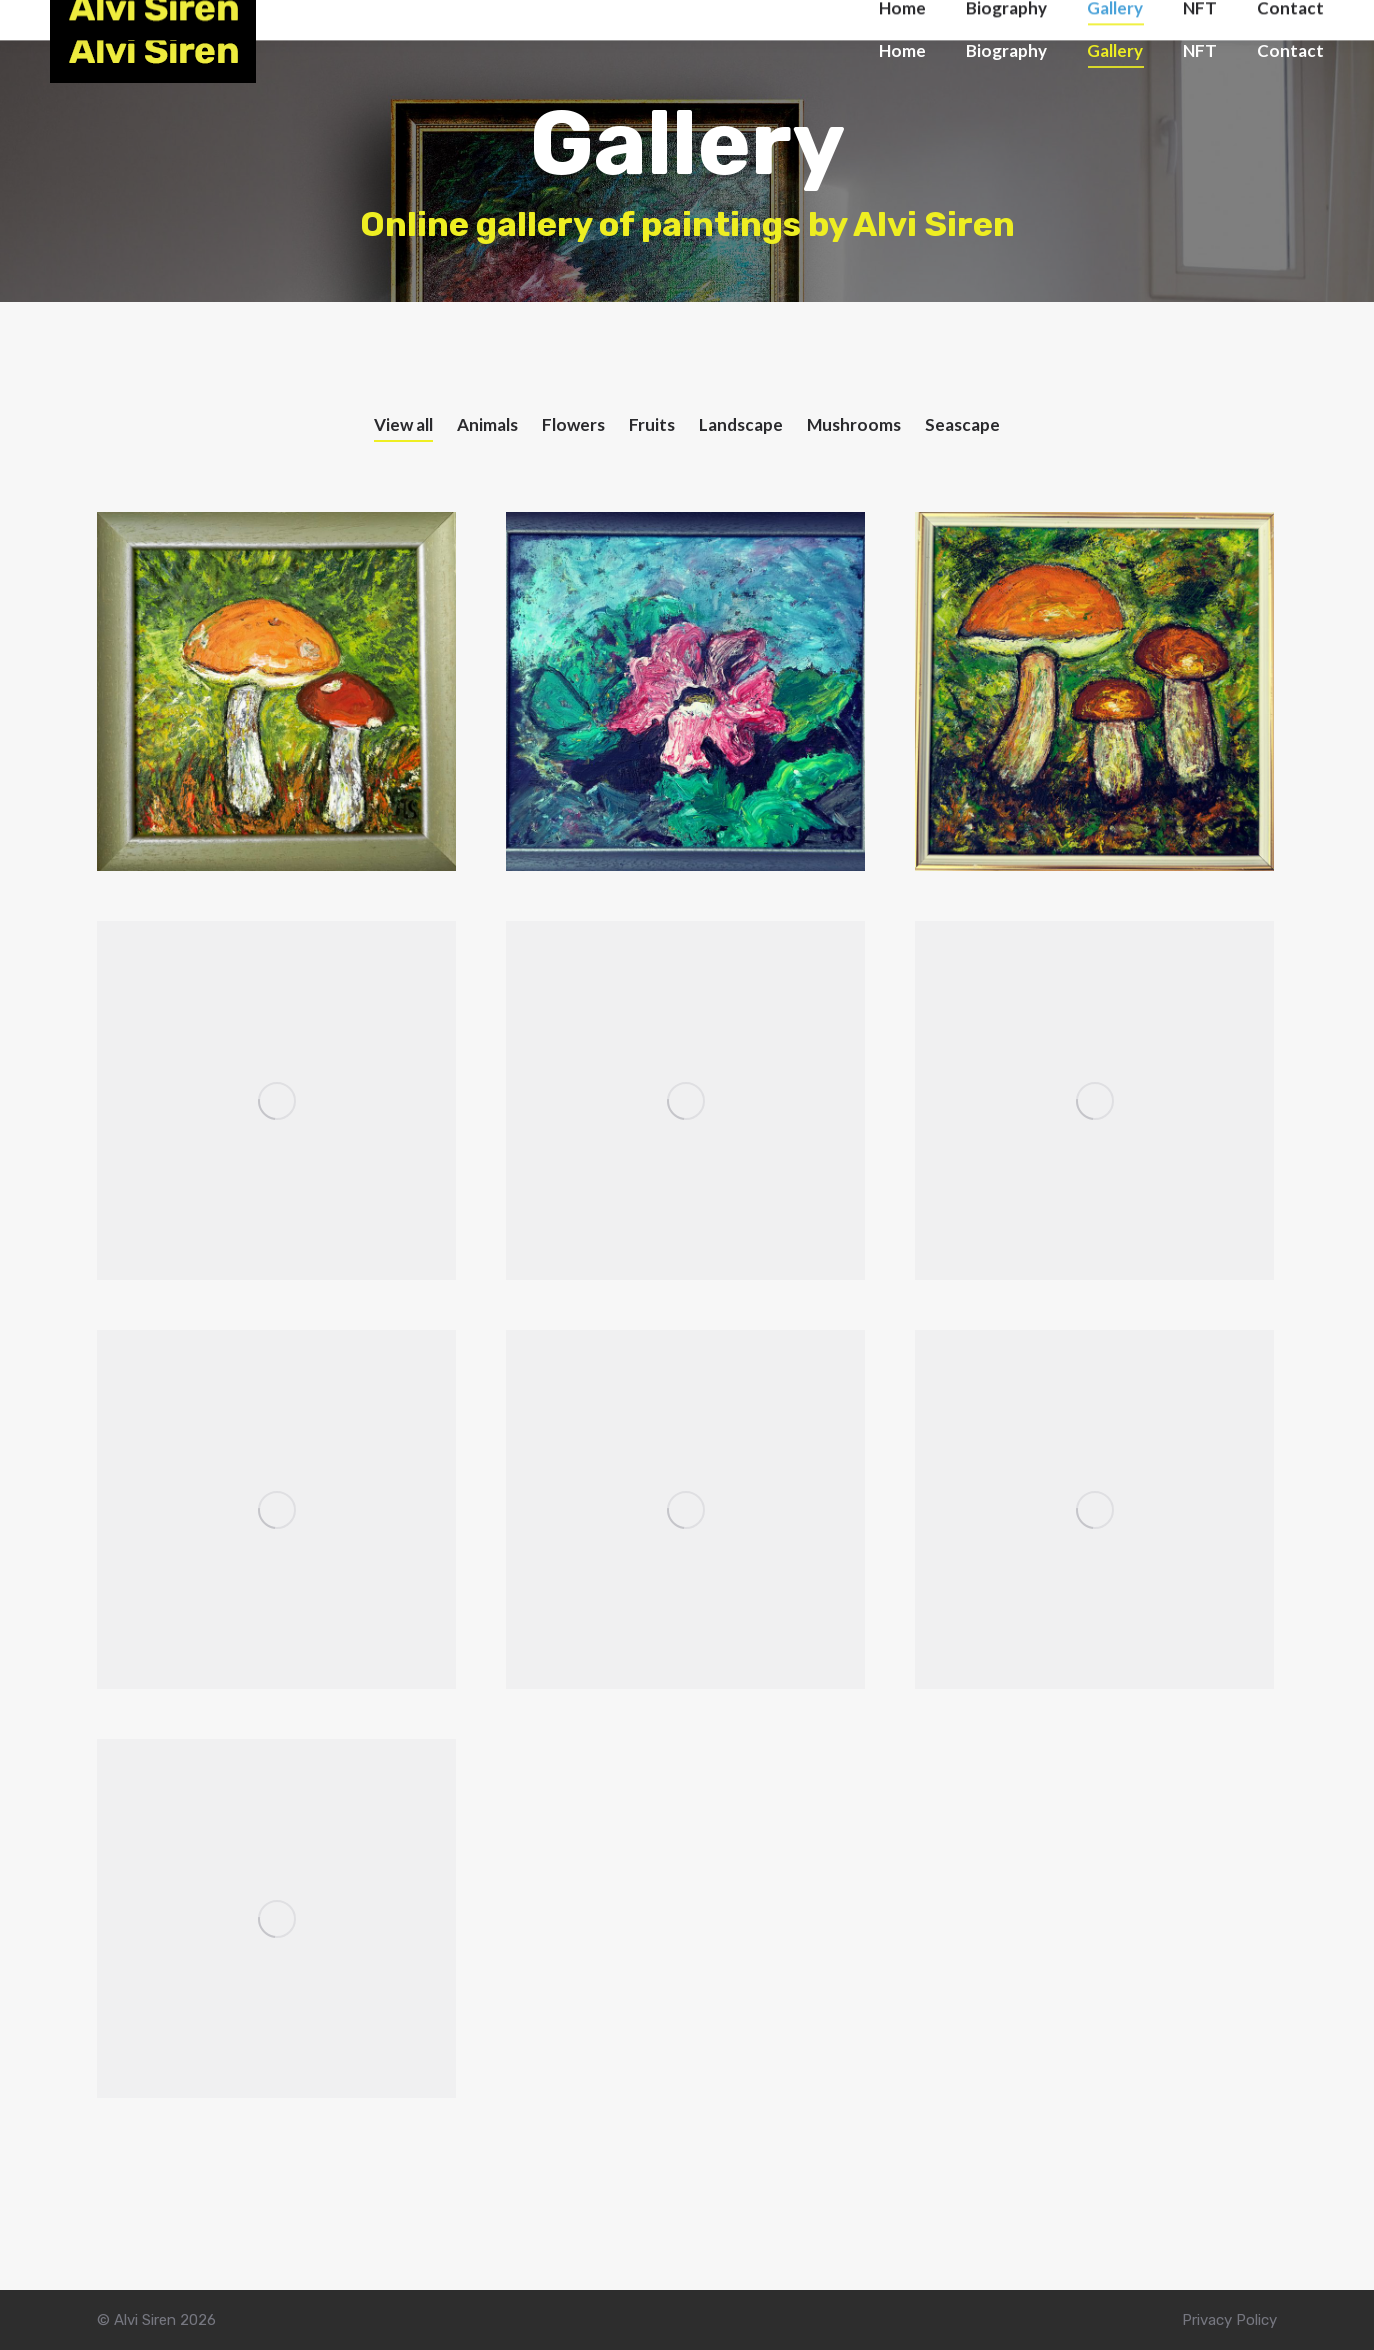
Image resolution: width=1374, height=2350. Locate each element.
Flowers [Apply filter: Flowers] (573, 424)
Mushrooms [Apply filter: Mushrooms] (854, 424)
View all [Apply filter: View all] (403, 424)
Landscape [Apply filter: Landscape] (741, 424)
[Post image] (276, 691)
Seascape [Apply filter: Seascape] (962, 424)
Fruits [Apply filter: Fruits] (652, 424)
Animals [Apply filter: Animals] (487, 424)
